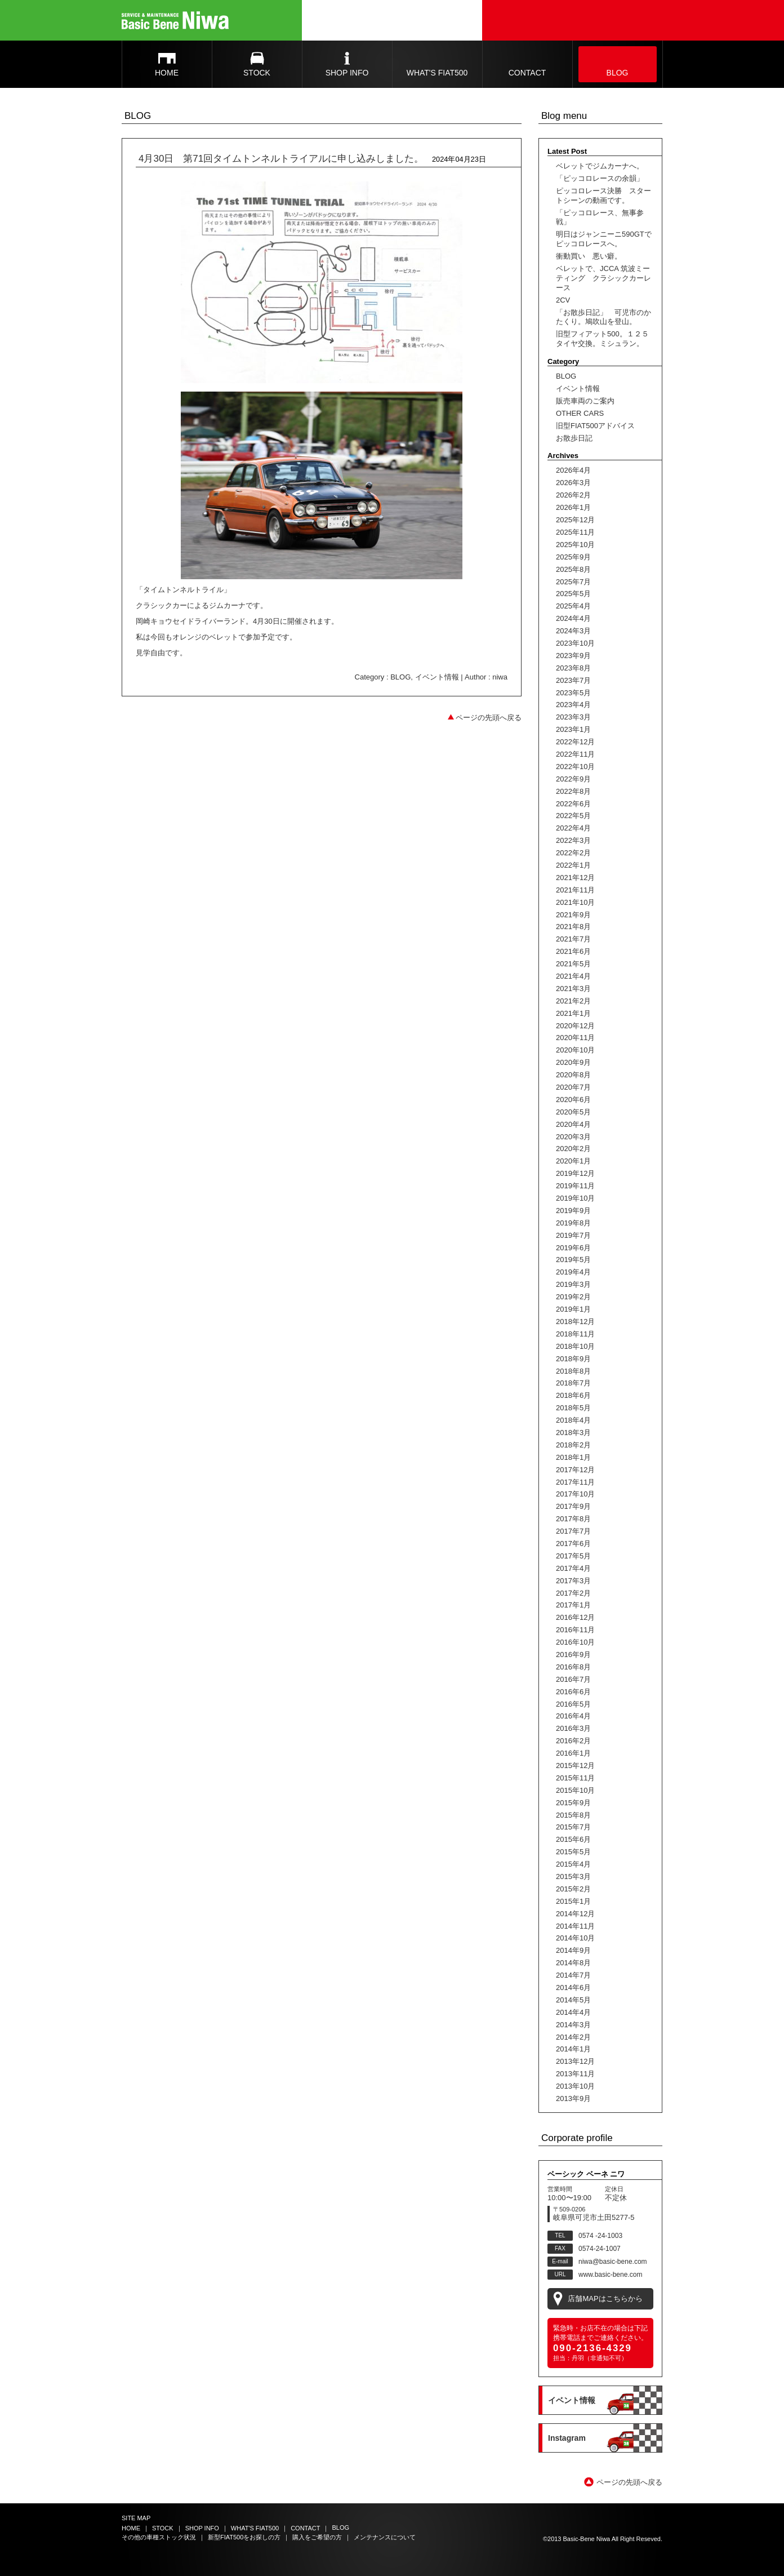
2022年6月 (573, 804)
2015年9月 (573, 1802)
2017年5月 (573, 1556)
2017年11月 (575, 1482)
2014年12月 (575, 1913)
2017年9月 (573, 1506)
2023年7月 (573, 680)
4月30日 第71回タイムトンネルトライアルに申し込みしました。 (281, 158)
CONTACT (527, 72)
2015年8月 (573, 1815)
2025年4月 (573, 606)
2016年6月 (573, 1691)
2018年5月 (573, 1408)
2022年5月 (573, 815)
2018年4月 (573, 1420)
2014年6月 (573, 1987)
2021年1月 (573, 1013)
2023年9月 (573, 655)
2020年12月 (575, 1025)
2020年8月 (573, 1075)
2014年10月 (575, 1938)
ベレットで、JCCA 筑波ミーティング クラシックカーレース (603, 278)
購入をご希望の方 (317, 2537)
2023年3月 (573, 717)
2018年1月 (573, 1457)
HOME (167, 72)
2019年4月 (573, 1272)
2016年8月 (573, 1667)
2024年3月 (573, 631)
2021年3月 (573, 988)
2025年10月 (575, 544)
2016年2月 (573, 1740)
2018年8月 (573, 1371)
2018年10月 (575, 1346)
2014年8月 (573, 1962)
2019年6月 (573, 1247)
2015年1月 (573, 1901)
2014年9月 (573, 1950)
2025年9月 (573, 557)
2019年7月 (573, 1235)
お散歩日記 (574, 438)
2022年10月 (575, 766)
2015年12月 (575, 1765)
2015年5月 (573, 1851)
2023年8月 (573, 668)
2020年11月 (575, 1037)
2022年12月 (575, 742)
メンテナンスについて (385, 2537)
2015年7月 (573, 1827)
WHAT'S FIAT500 (437, 72)
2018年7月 (573, 1383)
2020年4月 (573, 1124)
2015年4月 (573, 1864)
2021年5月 (573, 964)
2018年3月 (573, 1432)
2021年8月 (573, 926)
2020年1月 (573, 1161)
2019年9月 (573, 1210)
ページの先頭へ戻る (489, 717)
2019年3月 (573, 1284)
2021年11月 (575, 890)
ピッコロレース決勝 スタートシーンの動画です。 (603, 195)
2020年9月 (573, 1062)
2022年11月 (575, 754)
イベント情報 (437, 677)
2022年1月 (573, 865)
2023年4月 (573, 704)
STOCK (256, 72)
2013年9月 (573, 2098)
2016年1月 (573, 1753)
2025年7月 (573, 582)
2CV (563, 300)
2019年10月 (575, 1198)
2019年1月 (573, 1309)
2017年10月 (575, 1494)
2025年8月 (573, 569)
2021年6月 (573, 951)
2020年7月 (573, 1087)
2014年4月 (573, 2012)
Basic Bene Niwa (175, 20)
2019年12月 (575, 1173)
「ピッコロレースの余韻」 (600, 178)
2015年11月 (575, 1778)
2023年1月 (573, 729)
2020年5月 (573, 1112)
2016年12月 (575, 1617)
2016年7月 (573, 1679)
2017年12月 (575, 1469)
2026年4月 (573, 470)
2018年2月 (573, 1445)
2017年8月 (573, 1518)
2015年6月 (573, 1839)
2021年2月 (573, 1001)
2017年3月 (573, 1580)
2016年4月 (573, 1716)
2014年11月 (575, 1926)
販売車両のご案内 (585, 401)
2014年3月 (573, 2024)
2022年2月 (573, 853)
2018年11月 (575, 1334)
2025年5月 (573, 593)
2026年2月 (573, 495)
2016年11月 (575, 1629)
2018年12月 (575, 1321)
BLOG (618, 72)
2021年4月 (573, 976)
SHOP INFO (347, 72)
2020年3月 (573, 1136)
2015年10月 (575, 1790)
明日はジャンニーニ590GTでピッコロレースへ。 (604, 239)
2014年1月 (573, 2049)
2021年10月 (575, 902)
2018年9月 (573, 1358)
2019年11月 (575, 1186)
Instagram (567, 2437)
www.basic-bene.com (610, 2275)
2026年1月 (573, 507)
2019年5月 (573, 1259)
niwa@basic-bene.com (612, 2262)
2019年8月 (573, 1223)
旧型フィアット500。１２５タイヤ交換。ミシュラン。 (602, 339)
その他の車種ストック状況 (159, 2537)
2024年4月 (573, 618)
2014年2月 (573, 2037)
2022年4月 (573, 828)
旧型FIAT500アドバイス (595, 425)
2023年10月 (575, 643)
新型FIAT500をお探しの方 (244, 2537)
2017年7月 (573, 1531)
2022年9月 (573, 779)
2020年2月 (573, 1148)
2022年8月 (573, 791)
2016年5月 (573, 1704)
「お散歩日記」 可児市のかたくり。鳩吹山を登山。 (603, 317)
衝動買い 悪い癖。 (589, 256)
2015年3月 (573, 1876)
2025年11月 (575, 532)
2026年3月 (573, 482)
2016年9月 (573, 1654)
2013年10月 (575, 2086)
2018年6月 (573, 1395)
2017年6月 (573, 1543)
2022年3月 (573, 840)
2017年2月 (573, 1593)
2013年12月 (575, 2061)
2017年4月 (573, 1568)
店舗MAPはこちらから (605, 2298)
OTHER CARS (580, 413)
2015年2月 (573, 1889)
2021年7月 (573, 939)
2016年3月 (573, 1728)
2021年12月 (575, 877)
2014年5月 (573, 2000)
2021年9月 (573, 915)
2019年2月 (573, 1297)
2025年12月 (575, 520)
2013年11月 (575, 2073)
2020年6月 (573, 1099)
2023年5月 (573, 693)
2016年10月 (575, 1642)
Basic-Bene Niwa (587, 2538)
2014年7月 (573, 1975)
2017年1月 (573, 1605)
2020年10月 (575, 1050)
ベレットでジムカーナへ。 (600, 166)
